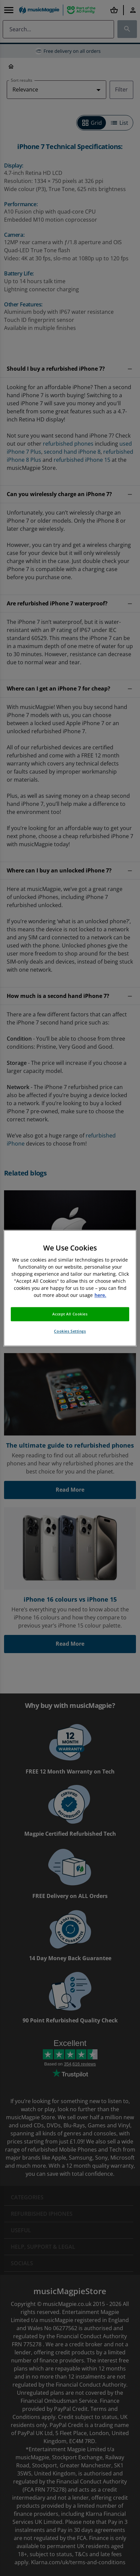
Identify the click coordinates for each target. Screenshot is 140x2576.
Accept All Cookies (69, 1313)
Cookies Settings (70, 1331)
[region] (69, 1288)
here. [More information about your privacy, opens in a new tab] (100, 1295)
